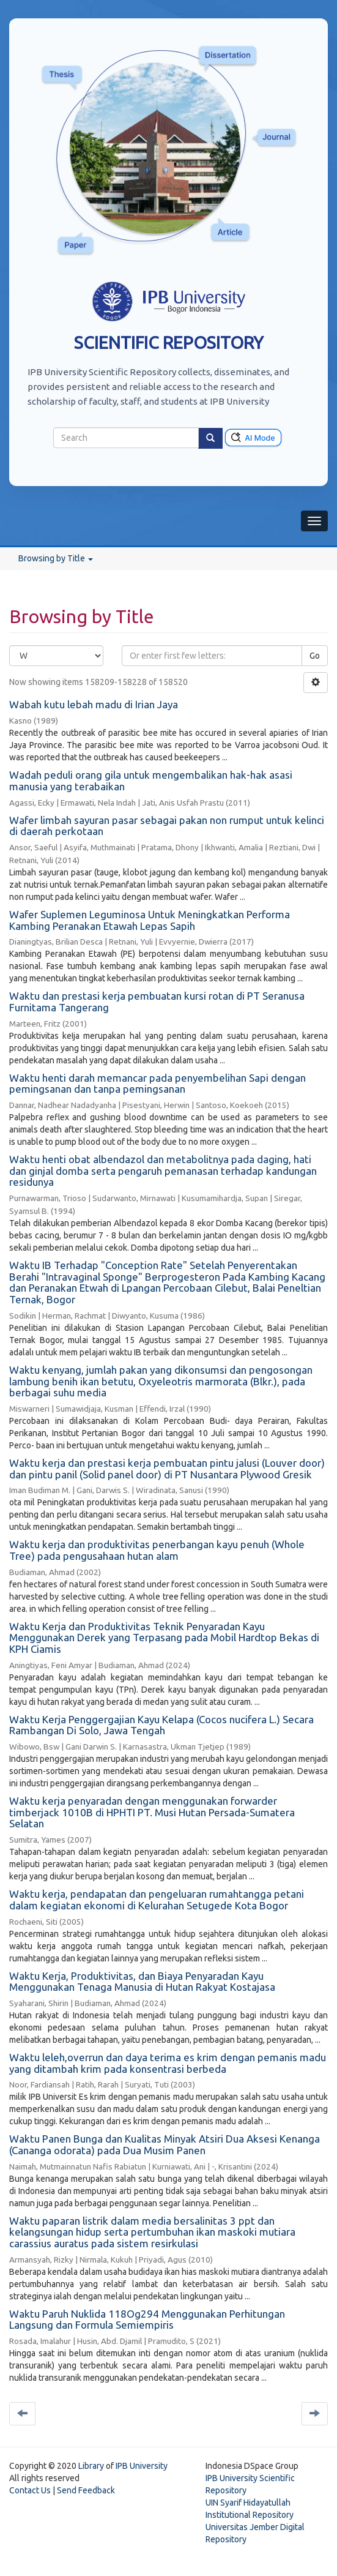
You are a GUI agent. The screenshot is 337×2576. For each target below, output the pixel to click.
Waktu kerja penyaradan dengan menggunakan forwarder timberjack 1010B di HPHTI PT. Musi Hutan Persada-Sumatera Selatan (152, 1812)
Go (314, 656)
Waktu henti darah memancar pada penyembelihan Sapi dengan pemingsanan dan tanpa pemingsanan (157, 1083)
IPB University (142, 2466)
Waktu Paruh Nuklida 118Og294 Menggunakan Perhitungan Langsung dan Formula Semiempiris (147, 2319)
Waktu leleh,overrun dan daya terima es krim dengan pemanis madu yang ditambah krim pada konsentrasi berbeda (167, 2063)
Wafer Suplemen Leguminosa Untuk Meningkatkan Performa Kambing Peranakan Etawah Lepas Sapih (149, 920)
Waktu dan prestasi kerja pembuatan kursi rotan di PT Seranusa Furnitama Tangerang (157, 1001)
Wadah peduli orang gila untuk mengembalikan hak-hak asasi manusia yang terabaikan (150, 780)
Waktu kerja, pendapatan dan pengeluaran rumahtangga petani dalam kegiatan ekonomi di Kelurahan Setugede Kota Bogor (156, 1899)
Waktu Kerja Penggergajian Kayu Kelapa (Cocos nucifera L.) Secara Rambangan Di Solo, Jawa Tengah (161, 1725)
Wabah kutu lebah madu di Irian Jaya (93, 704)
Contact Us (30, 2490)
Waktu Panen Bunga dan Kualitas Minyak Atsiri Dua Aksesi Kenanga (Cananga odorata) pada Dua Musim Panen (164, 2144)
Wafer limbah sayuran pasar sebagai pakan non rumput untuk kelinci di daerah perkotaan (166, 825)
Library (91, 2466)
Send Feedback (86, 2490)
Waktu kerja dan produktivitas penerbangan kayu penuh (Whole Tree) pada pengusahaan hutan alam (157, 1550)
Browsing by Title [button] (55, 558)
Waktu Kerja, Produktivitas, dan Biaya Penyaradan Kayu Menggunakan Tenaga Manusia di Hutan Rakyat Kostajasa (142, 1981)
